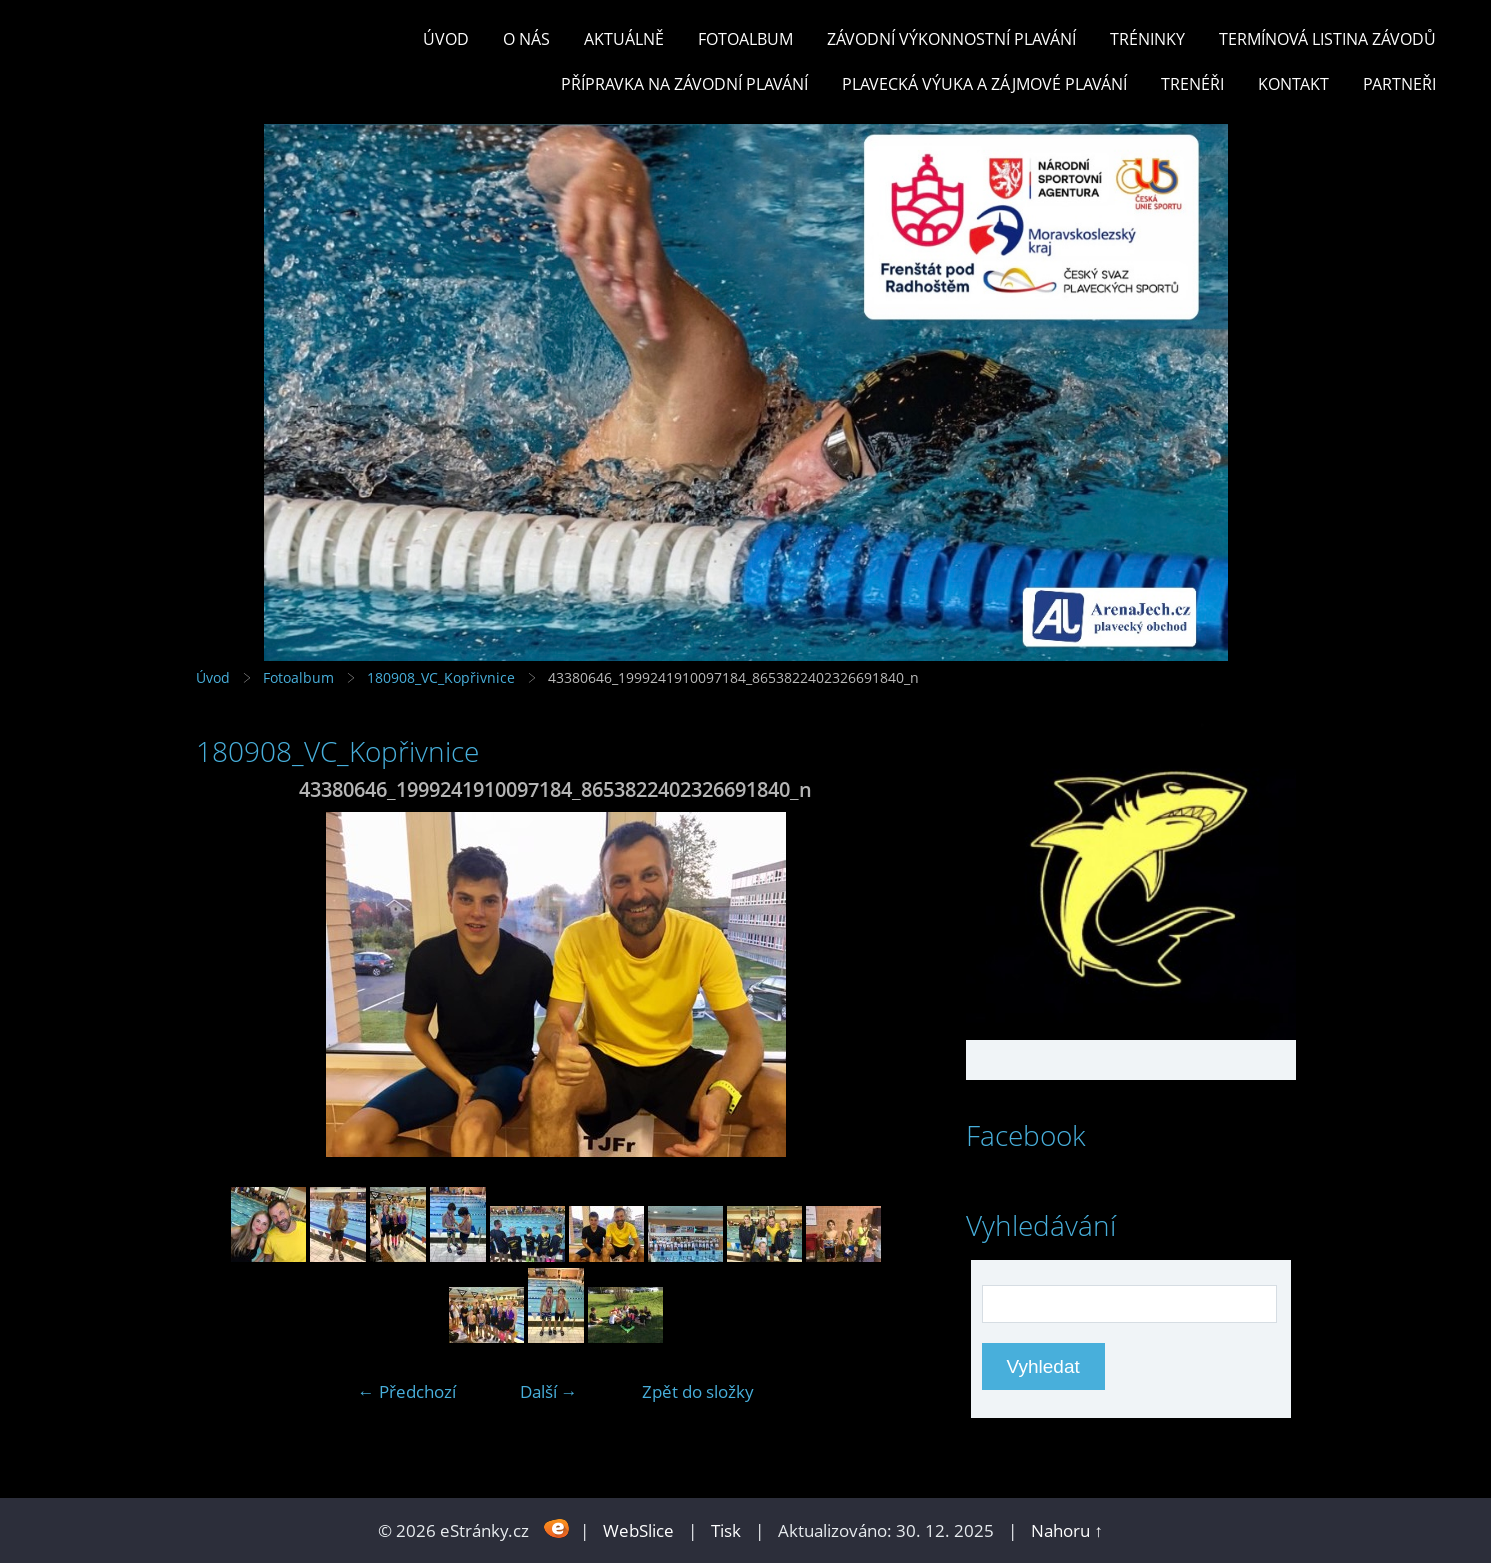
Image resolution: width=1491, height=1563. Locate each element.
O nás (526, 39)
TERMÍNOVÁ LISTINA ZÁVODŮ (1327, 39)
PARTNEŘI (1399, 84)
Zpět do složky (698, 1391)
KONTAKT (1293, 84)
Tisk (726, 1530)
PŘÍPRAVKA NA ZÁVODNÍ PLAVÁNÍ (684, 84)
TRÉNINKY (1147, 39)
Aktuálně (624, 39)
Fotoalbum (745, 39)
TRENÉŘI (1192, 84)
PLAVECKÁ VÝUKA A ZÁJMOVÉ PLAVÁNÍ (984, 84)
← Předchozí (407, 1391)
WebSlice (638, 1530)
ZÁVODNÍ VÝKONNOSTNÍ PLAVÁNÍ (951, 39)
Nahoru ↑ (1067, 1530)
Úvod (446, 39)
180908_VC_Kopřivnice (441, 677)
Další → (549, 1391)
